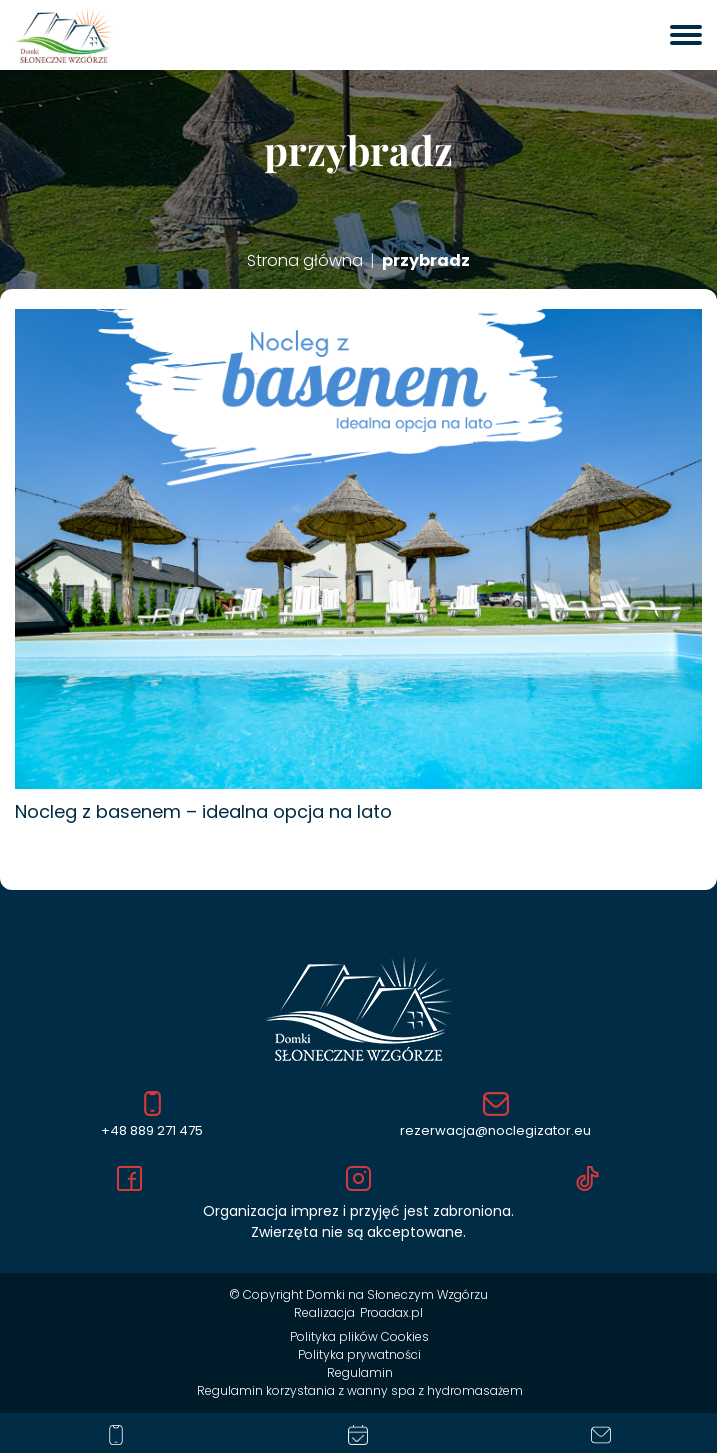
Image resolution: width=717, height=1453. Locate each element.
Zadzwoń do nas (116, 1435)
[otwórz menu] (686, 35)
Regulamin (360, 1372)
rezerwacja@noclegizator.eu (495, 1116)
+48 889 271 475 (152, 1115)
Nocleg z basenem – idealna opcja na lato (203, 811)
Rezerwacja (358, 1435)
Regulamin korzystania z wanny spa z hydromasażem (360, 1390)
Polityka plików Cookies (359, 1336)
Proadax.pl (391, 1312)
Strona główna (305, 261)
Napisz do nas (601, 1435)
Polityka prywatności (359, 1354)
